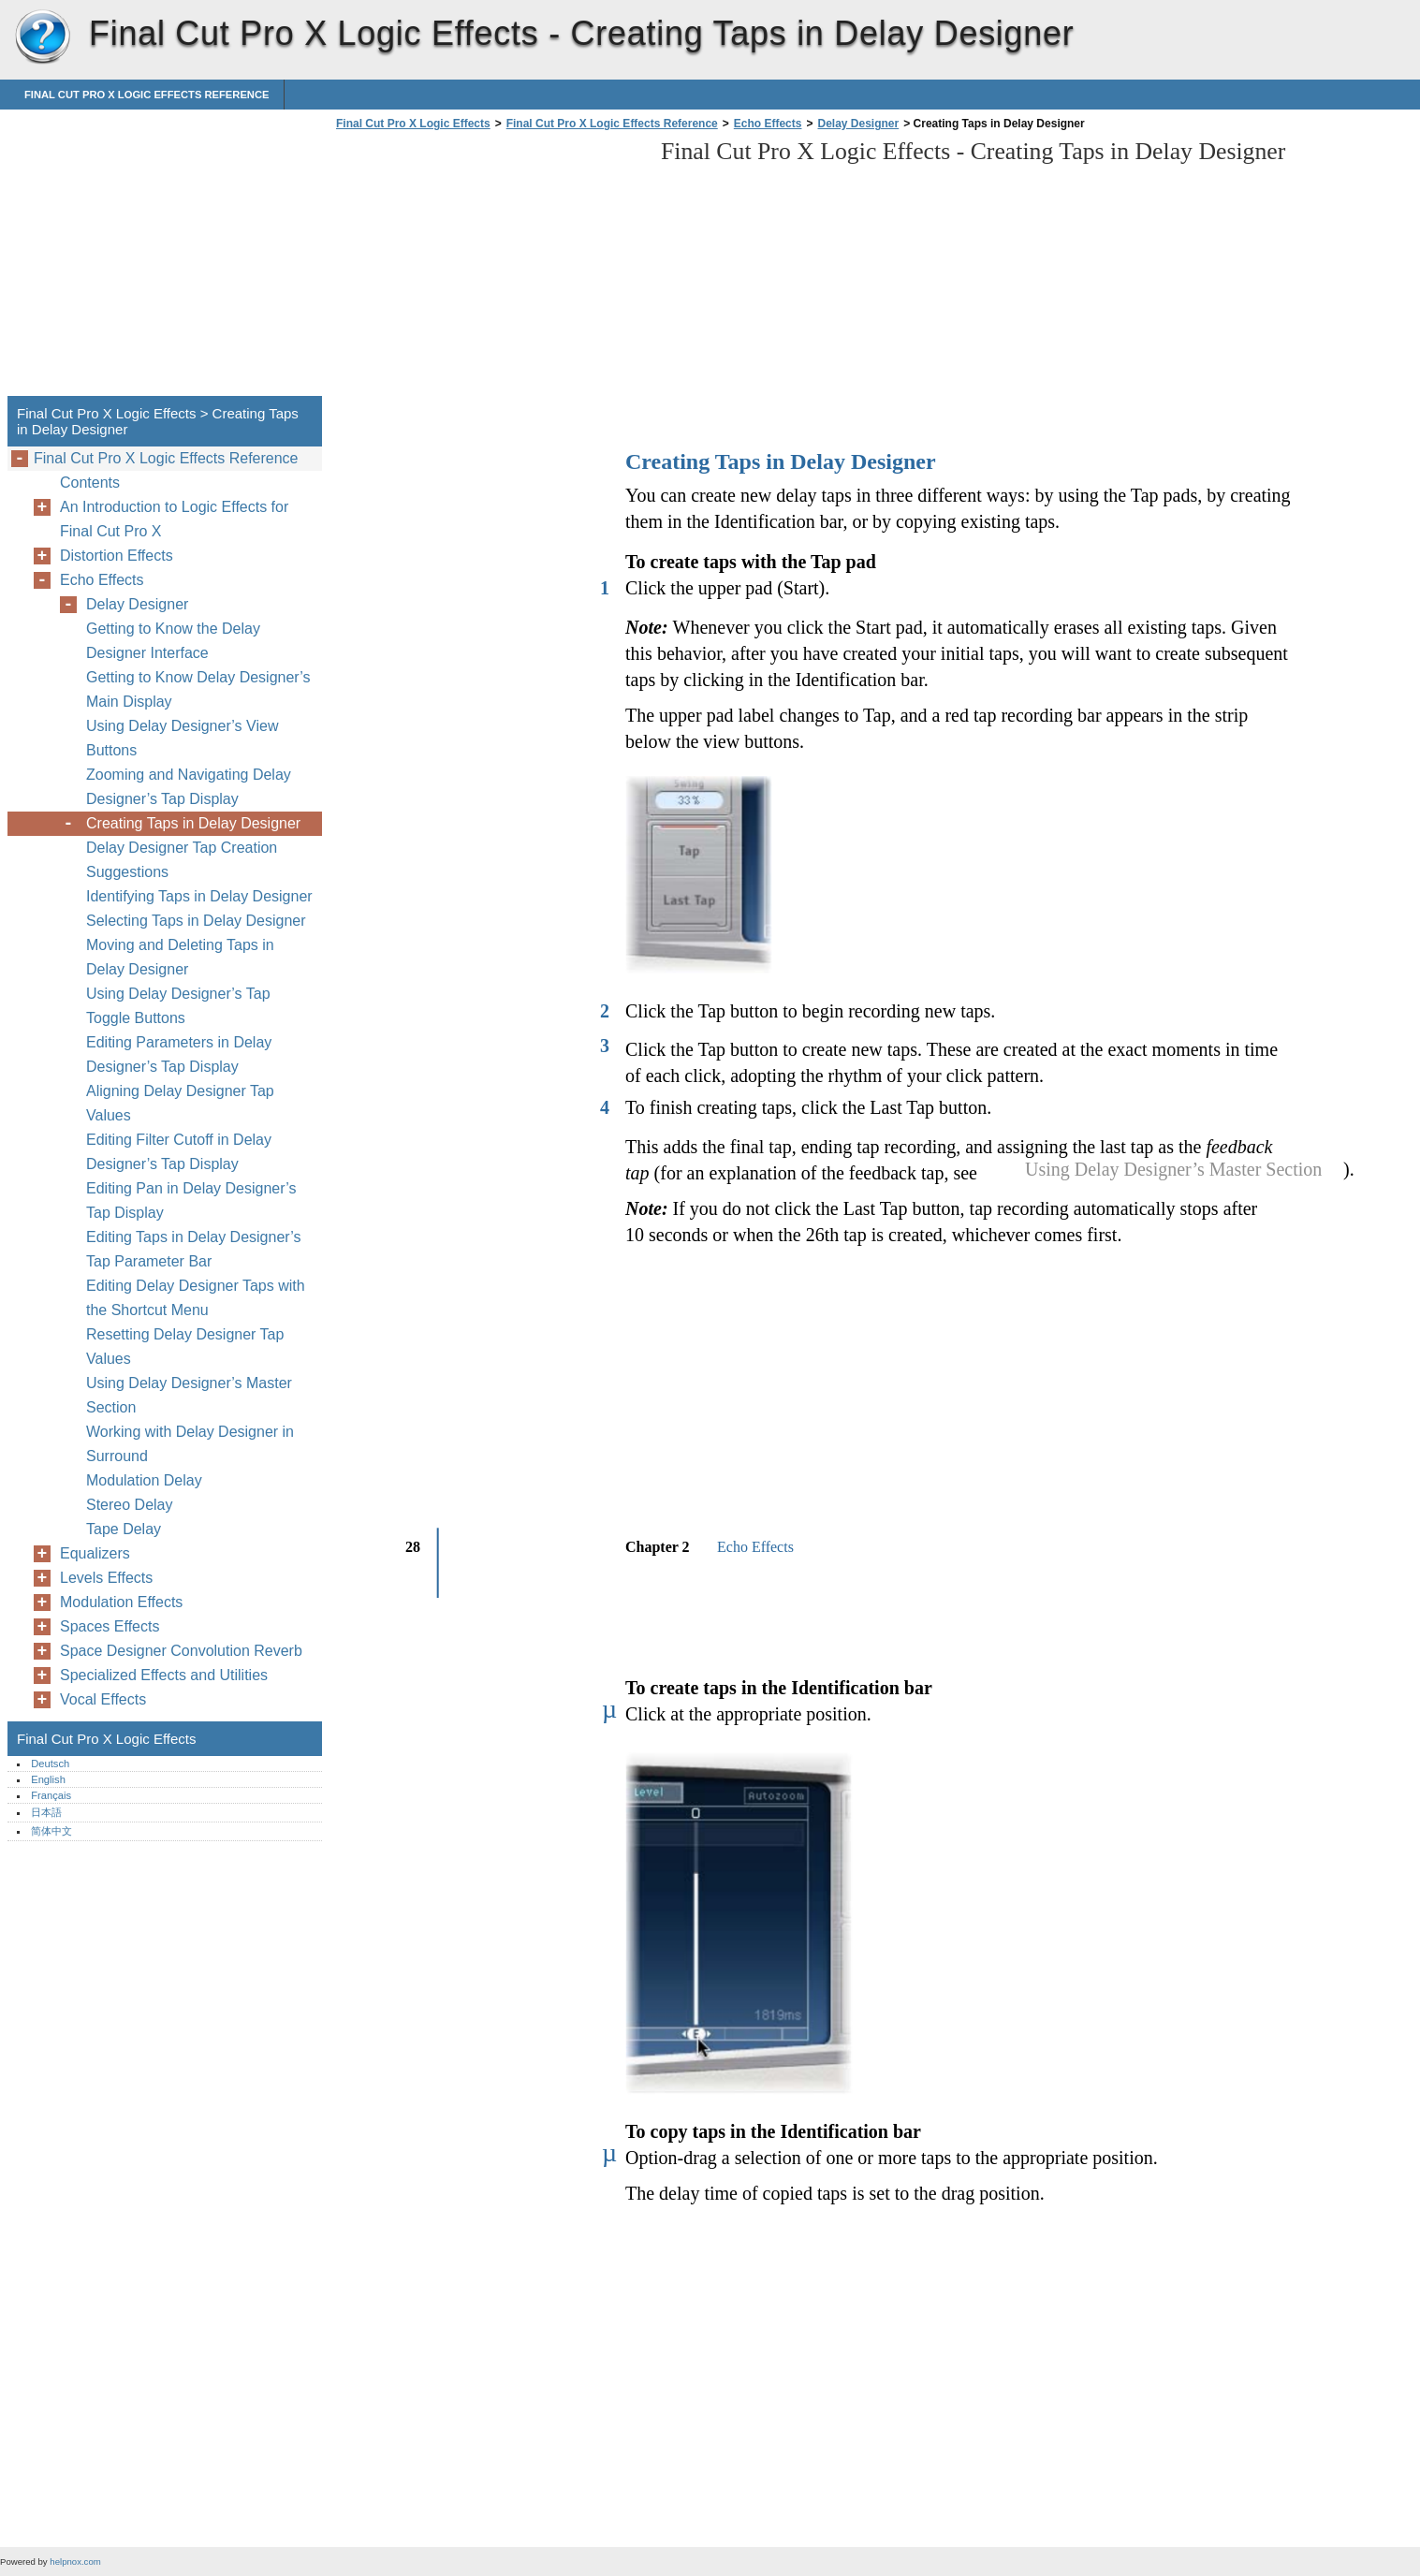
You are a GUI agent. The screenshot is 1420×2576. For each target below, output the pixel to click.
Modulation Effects (121, 1602)
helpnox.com (75, 2561)
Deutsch (50, 1763)
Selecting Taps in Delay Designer (196, 921)
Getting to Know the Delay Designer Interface (173, 641)
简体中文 (51, 1831)
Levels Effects (106, 1578)
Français (51, 1795)
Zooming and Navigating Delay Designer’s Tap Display (188, 787)
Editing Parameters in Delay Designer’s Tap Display (178, 1054)
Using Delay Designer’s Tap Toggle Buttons (178, 1006)
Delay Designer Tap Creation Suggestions (181, 860)
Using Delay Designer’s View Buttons (182, 738)
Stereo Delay (129, 1505)
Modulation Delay (144, 1480)
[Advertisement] (488, 269)
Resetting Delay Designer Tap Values (185, 1346)
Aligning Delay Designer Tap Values (180, 1103)
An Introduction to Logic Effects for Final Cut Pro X (174, 519)
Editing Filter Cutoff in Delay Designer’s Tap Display (178, 1152)
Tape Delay (123, 1529)
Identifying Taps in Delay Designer (199, 896)
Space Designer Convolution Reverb (181, 1651)
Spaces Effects (109, 1626)
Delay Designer (858, 123)
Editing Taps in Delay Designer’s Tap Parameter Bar (193, 1249)
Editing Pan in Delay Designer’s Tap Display (191, 1200)
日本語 (46, 1812)
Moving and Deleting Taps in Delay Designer (180, 957)
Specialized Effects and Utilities (164, 1675)
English (48, 1779)
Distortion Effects (116, 556)
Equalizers (95, 1553)
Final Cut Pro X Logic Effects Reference (146, 94)
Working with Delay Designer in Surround (190, 1444)
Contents (90, 482)
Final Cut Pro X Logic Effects (42, 37)
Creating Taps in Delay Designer (193, 823)
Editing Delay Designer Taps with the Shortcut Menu (195, 1298)
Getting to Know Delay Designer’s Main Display (198, 689)
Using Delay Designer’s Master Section (189, 1395)
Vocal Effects (103, 1699)
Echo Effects (768, 123)
